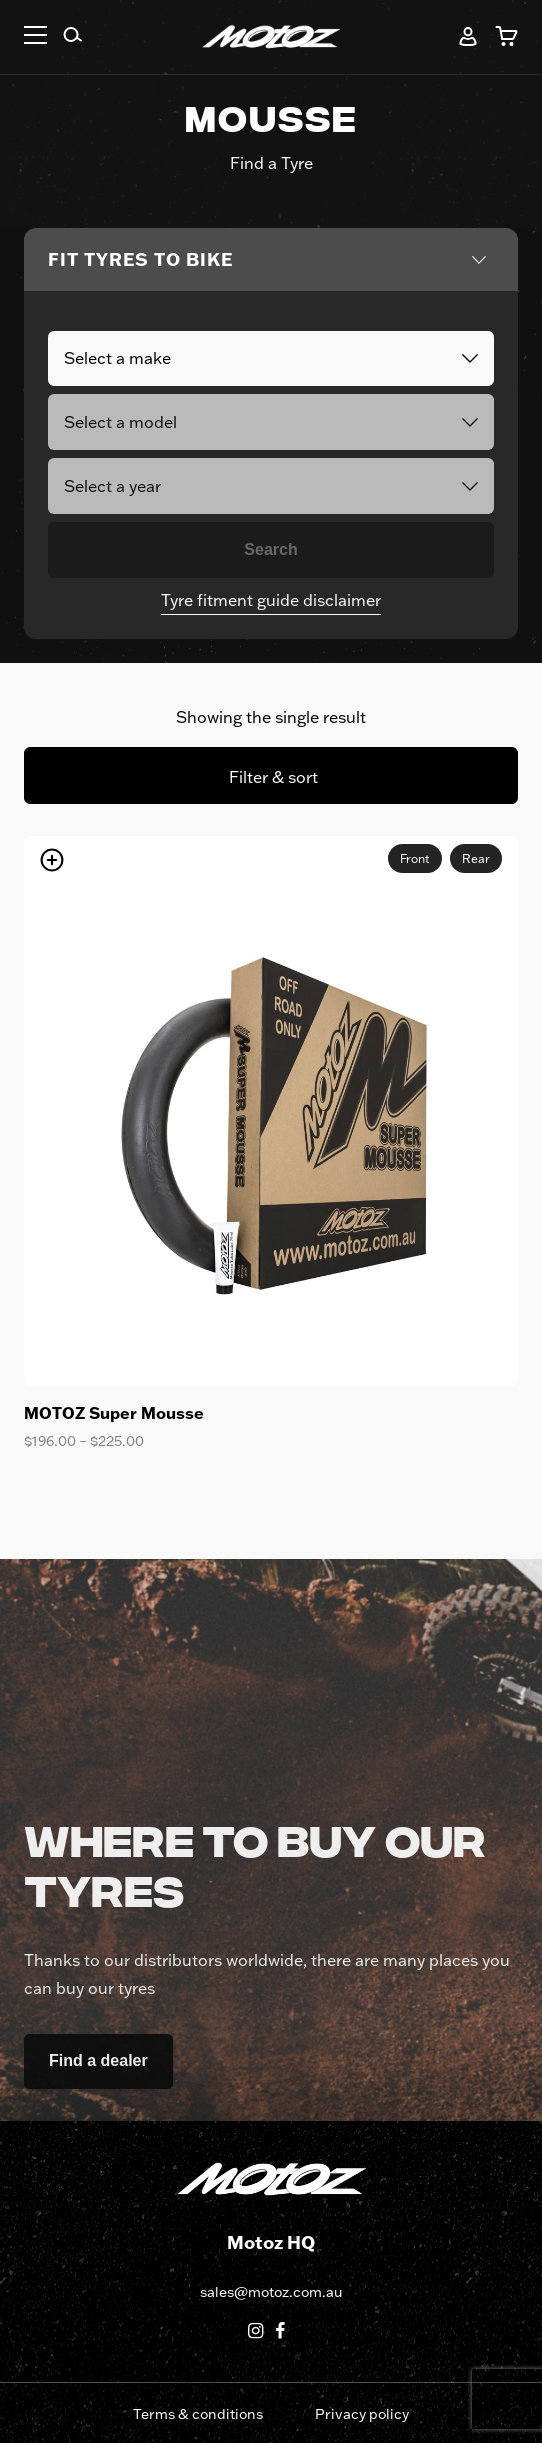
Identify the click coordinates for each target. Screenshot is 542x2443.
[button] (35, 38)
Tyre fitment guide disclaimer (271, 600)
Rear (476, 858)
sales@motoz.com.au (271, 2292)
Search (270, 549)
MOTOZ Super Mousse (114, 1412)
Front (415, 858)
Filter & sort (273, 777)
